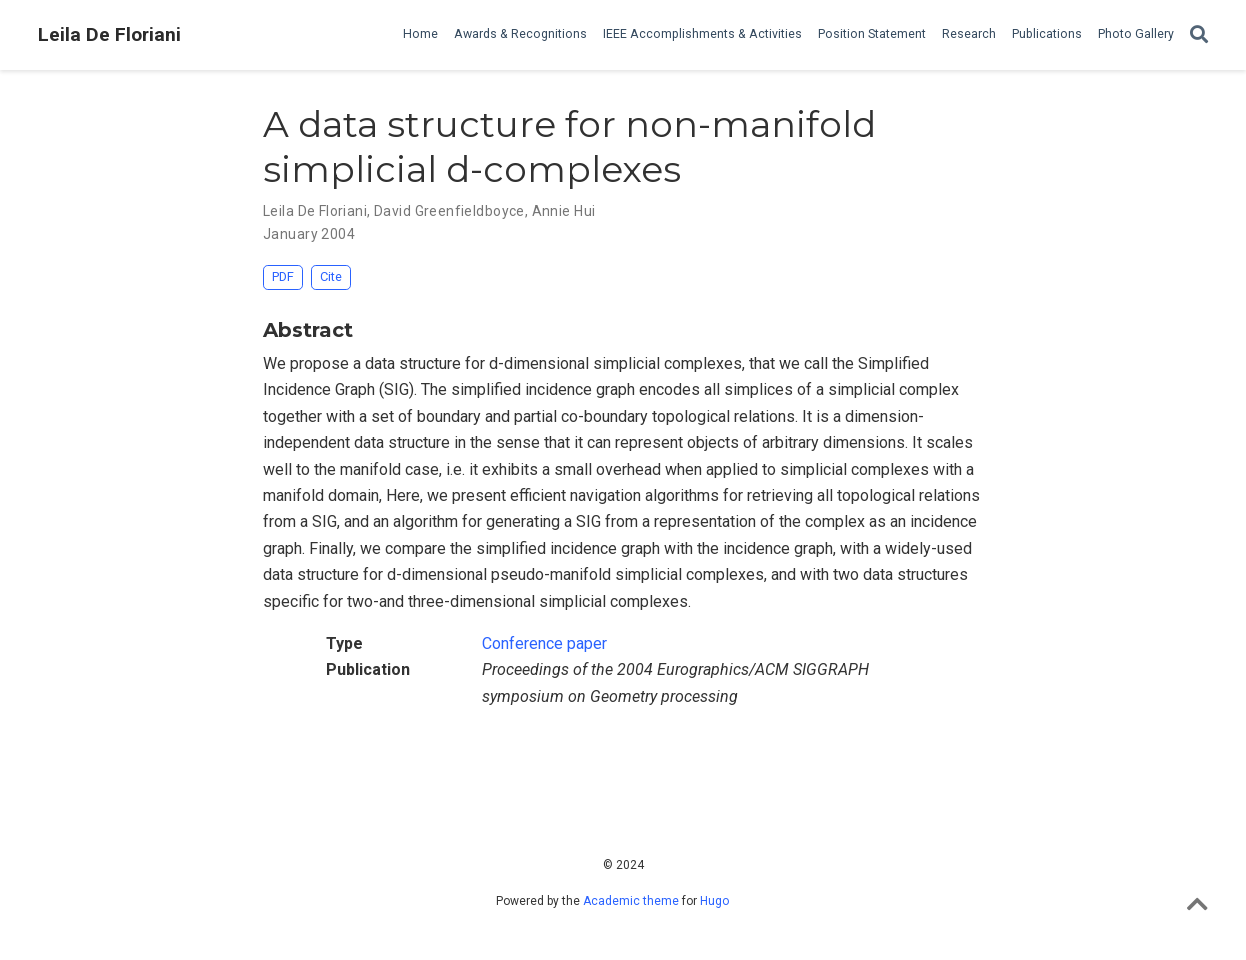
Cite (331, 276)
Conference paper (544, 643)
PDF (283, 276)
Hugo (714, 901)
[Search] (1199, 35)
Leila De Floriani (109, 34)
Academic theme (631, 901)
